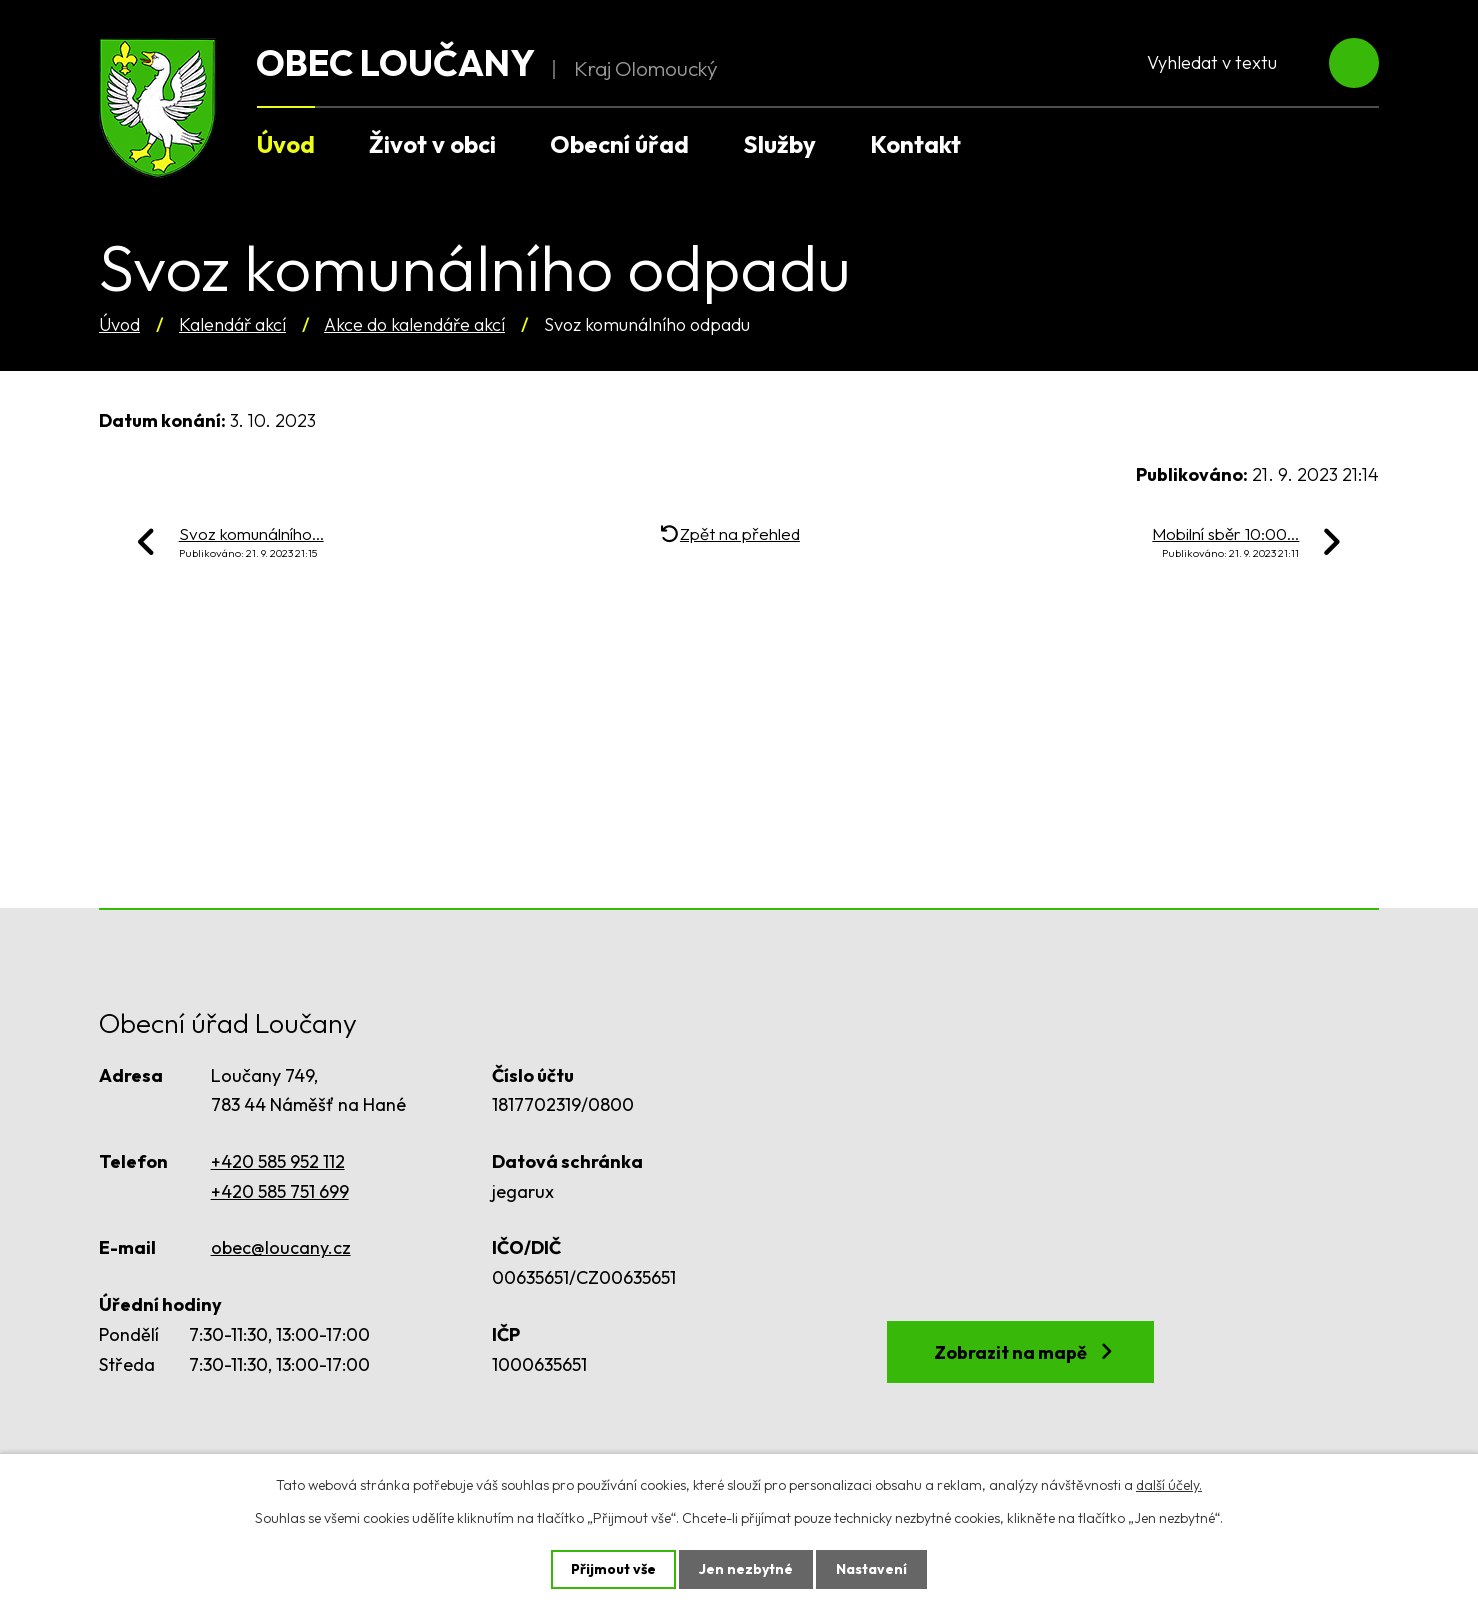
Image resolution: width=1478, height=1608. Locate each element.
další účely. (1169, 1485)
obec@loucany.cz (281, 1247)
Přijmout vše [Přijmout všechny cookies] (613, 1569)
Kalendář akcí (232, 324)
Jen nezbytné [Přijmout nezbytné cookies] (746, 1569)
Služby (779, 144)
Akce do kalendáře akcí (414, 324)
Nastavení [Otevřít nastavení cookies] (871, 1569)
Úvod (119, 324)
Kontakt (915, 144)
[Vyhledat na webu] (1250, 63)
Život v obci (432, 144)
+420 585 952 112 (278, 1161)
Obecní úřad (619, 144)
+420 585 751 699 (280, 1191)
